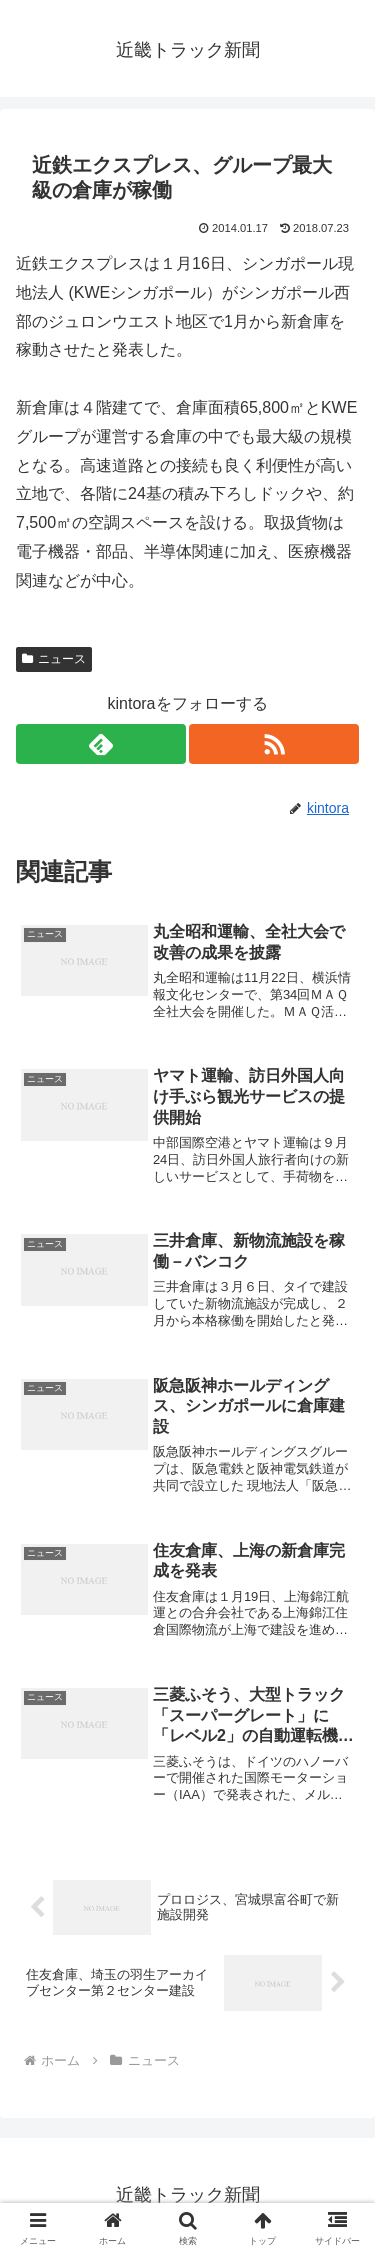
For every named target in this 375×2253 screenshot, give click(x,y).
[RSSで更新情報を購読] (274, 744)
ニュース (54, 659)
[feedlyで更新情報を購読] (101, 744)
